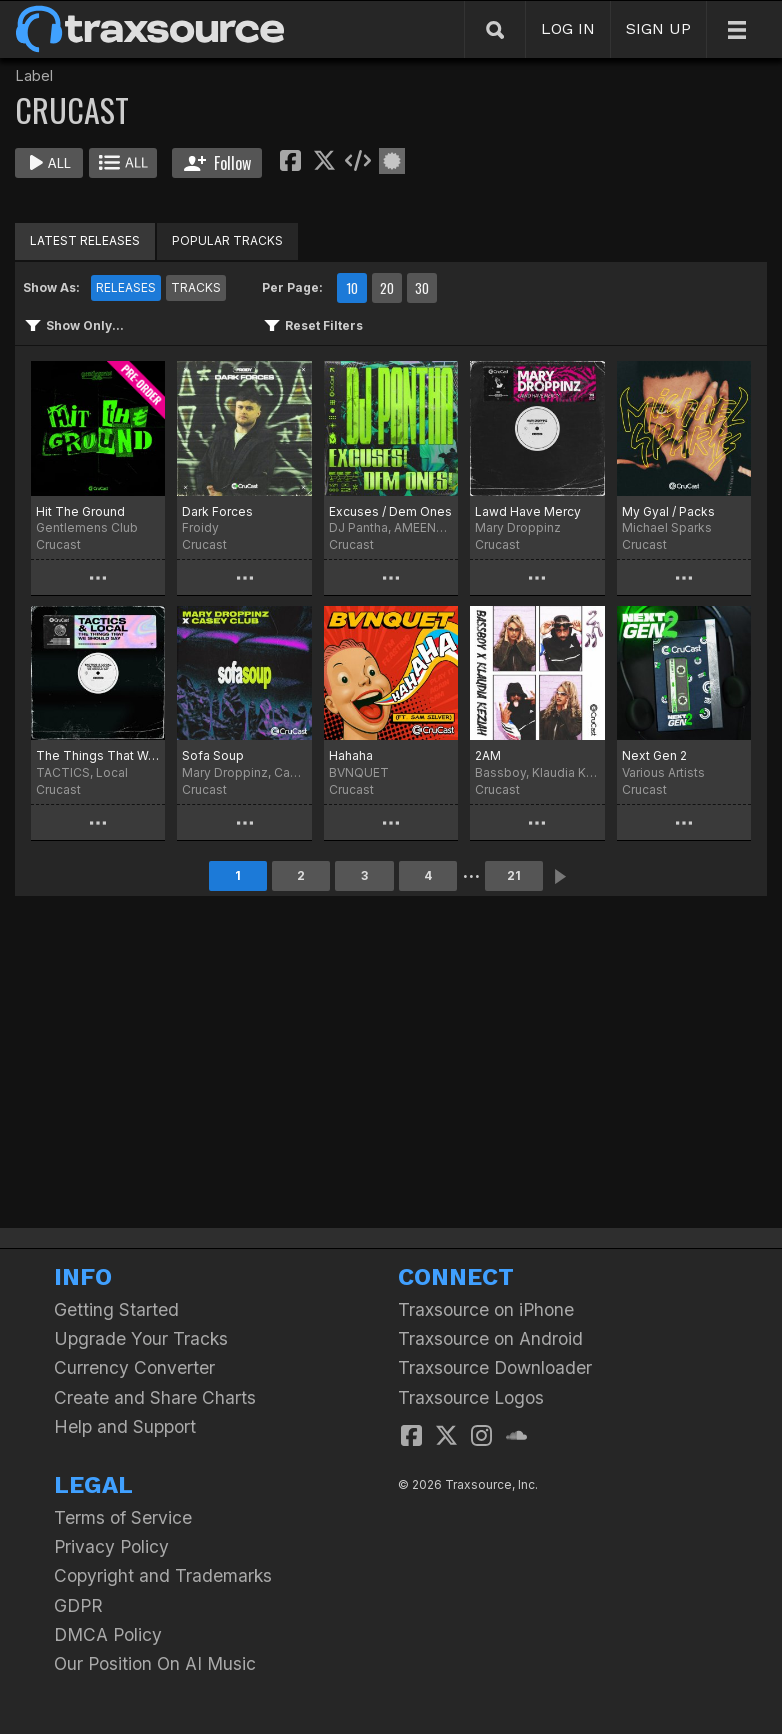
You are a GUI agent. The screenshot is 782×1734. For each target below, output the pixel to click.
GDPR (78, 1605)
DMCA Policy (108, 1634)
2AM (488, 755)
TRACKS (196, 287)
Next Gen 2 (654, 755)
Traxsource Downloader (495, 1367)
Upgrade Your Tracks (141, 1338)
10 (352, 288)
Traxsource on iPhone (486, 1309)
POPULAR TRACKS (227, 240)
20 (387, 288)
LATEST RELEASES (85, 240)
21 (514, 875)
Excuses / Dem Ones (390, 511)
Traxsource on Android (490, 1338)
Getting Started (116, 1309)
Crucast (58, 544)
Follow (217, 163)
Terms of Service (123, 1517)
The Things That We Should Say (98, 755)
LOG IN (568, 28)
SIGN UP (658, 28)
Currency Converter (134, 1367)
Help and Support (125, 1426)
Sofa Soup (213, 755)
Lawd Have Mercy (528, 511)
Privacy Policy (111, 1546)
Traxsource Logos (471, 1397)
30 (422, 288)
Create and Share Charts (155, 1397)
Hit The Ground (80, 511)
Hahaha (351, 755)
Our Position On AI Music (155, 1663)
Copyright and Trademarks (163, 1575)
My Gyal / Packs (668, 511)
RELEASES (126, 287)
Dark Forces (217, 511)
